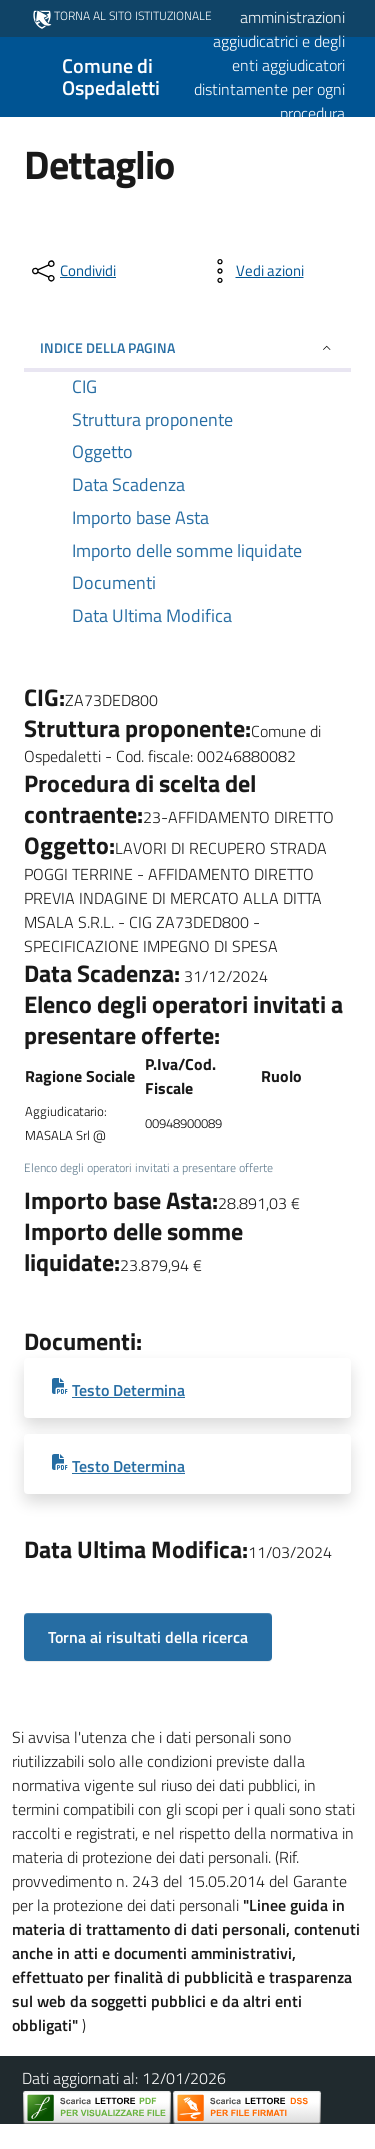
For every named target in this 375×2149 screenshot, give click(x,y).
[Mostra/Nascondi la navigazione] (24, 75)
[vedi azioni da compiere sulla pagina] (254, 271)
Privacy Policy (99, 2137)
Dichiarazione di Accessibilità (249, 2137)
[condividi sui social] (72, 271)
